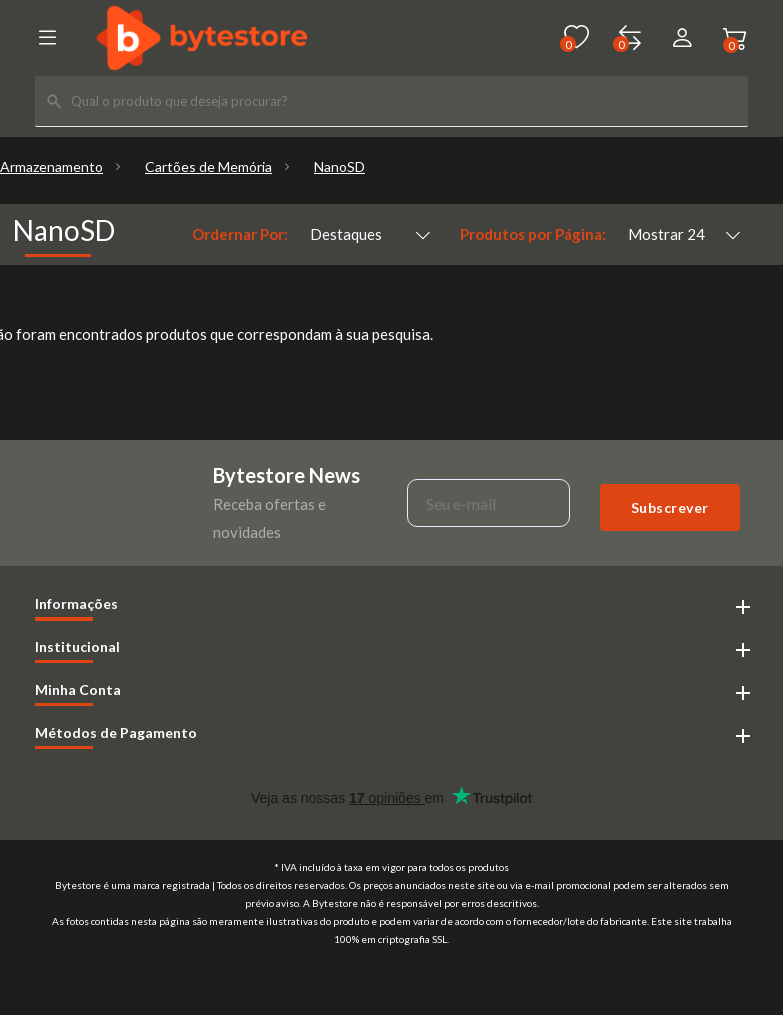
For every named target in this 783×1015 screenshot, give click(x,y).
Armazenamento (51, 166)
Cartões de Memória (208, 166)
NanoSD (339, 166)
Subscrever (670, 507)
